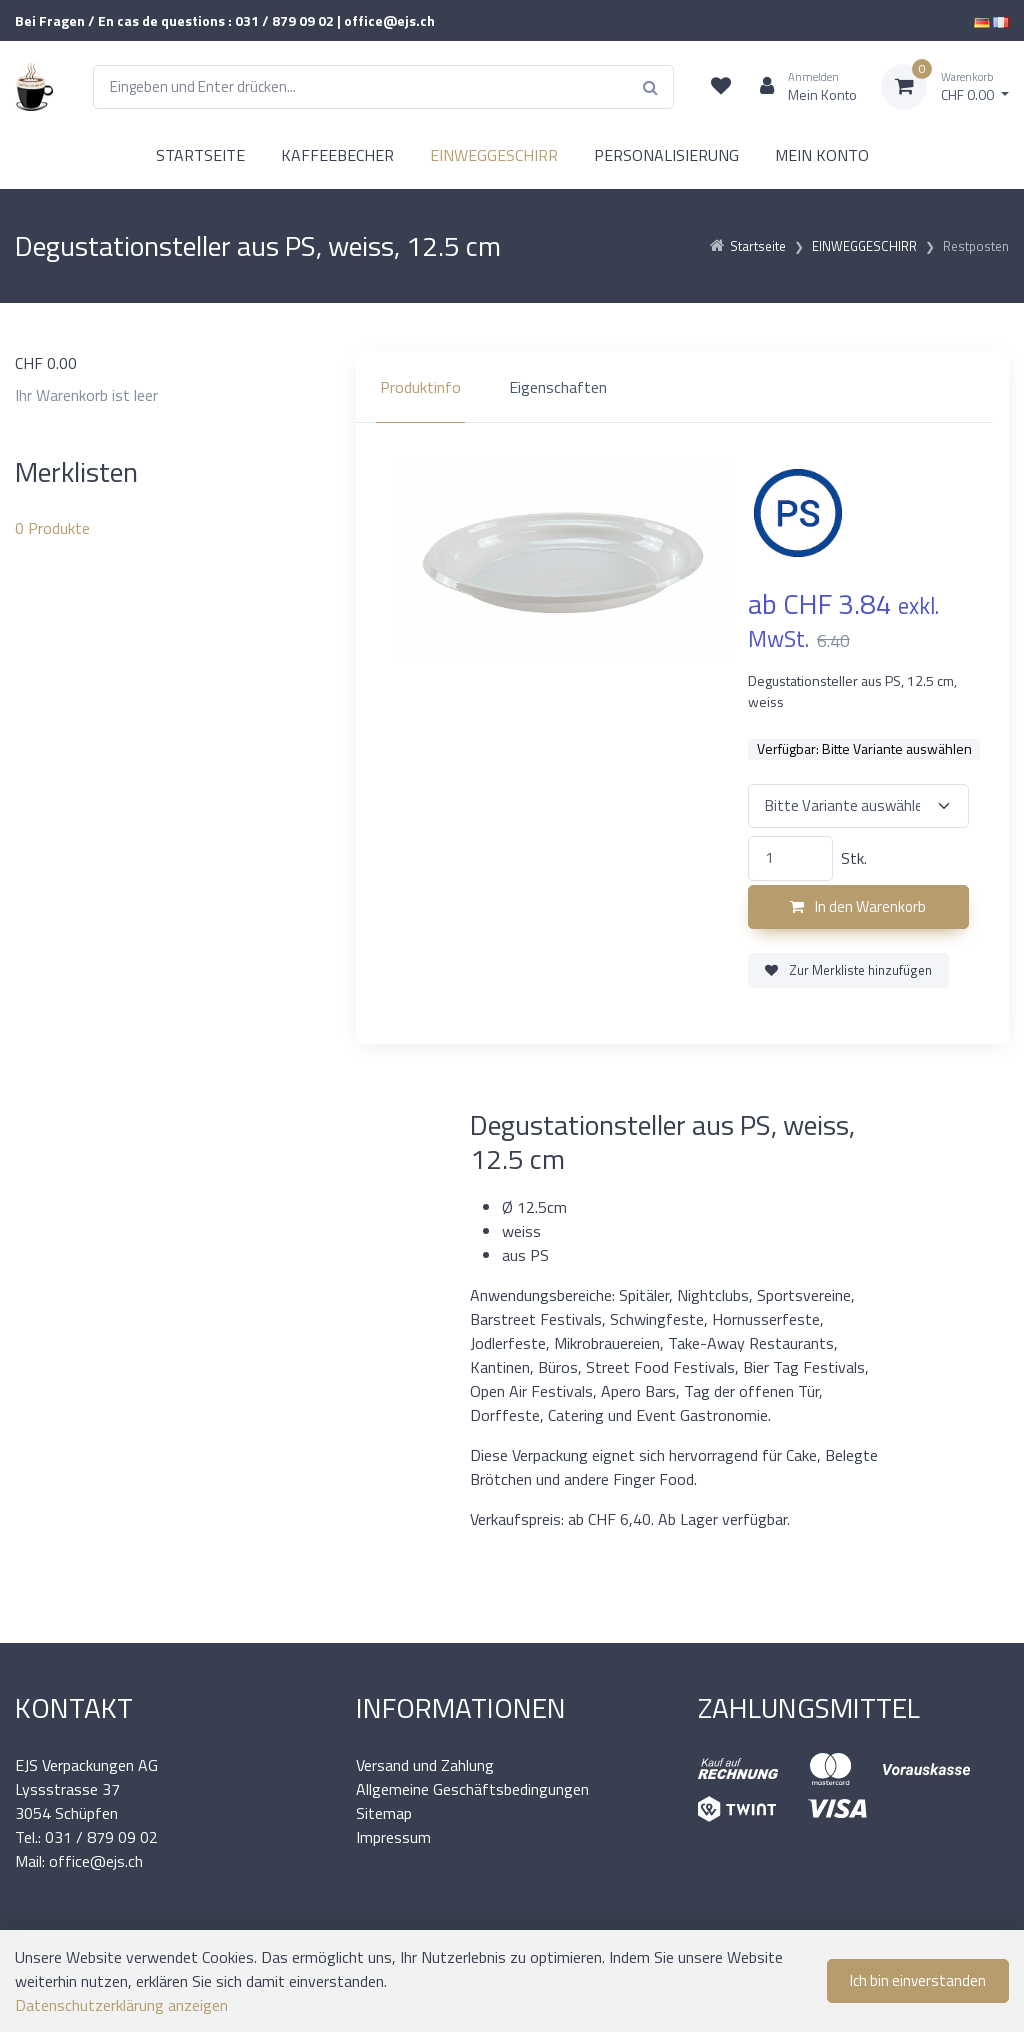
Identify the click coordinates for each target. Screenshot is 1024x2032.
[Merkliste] (721, 87)
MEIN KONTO (822, 155)
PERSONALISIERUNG (666, 155)
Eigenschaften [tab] (558, 387)
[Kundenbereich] (800, 87)
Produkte (52, 528)
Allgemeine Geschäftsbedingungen (472, 1789)
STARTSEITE (200, 155)
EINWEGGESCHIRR (494, 155)
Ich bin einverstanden (918, 1980)
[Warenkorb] (945, 87)
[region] (682, 387)
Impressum (393, 1837)
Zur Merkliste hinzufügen (848, 970)
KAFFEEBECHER (337, 155)
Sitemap (384, 1813)
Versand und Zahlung (425, 1765)
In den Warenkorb (858, 906)
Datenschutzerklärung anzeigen (121, 2005)
